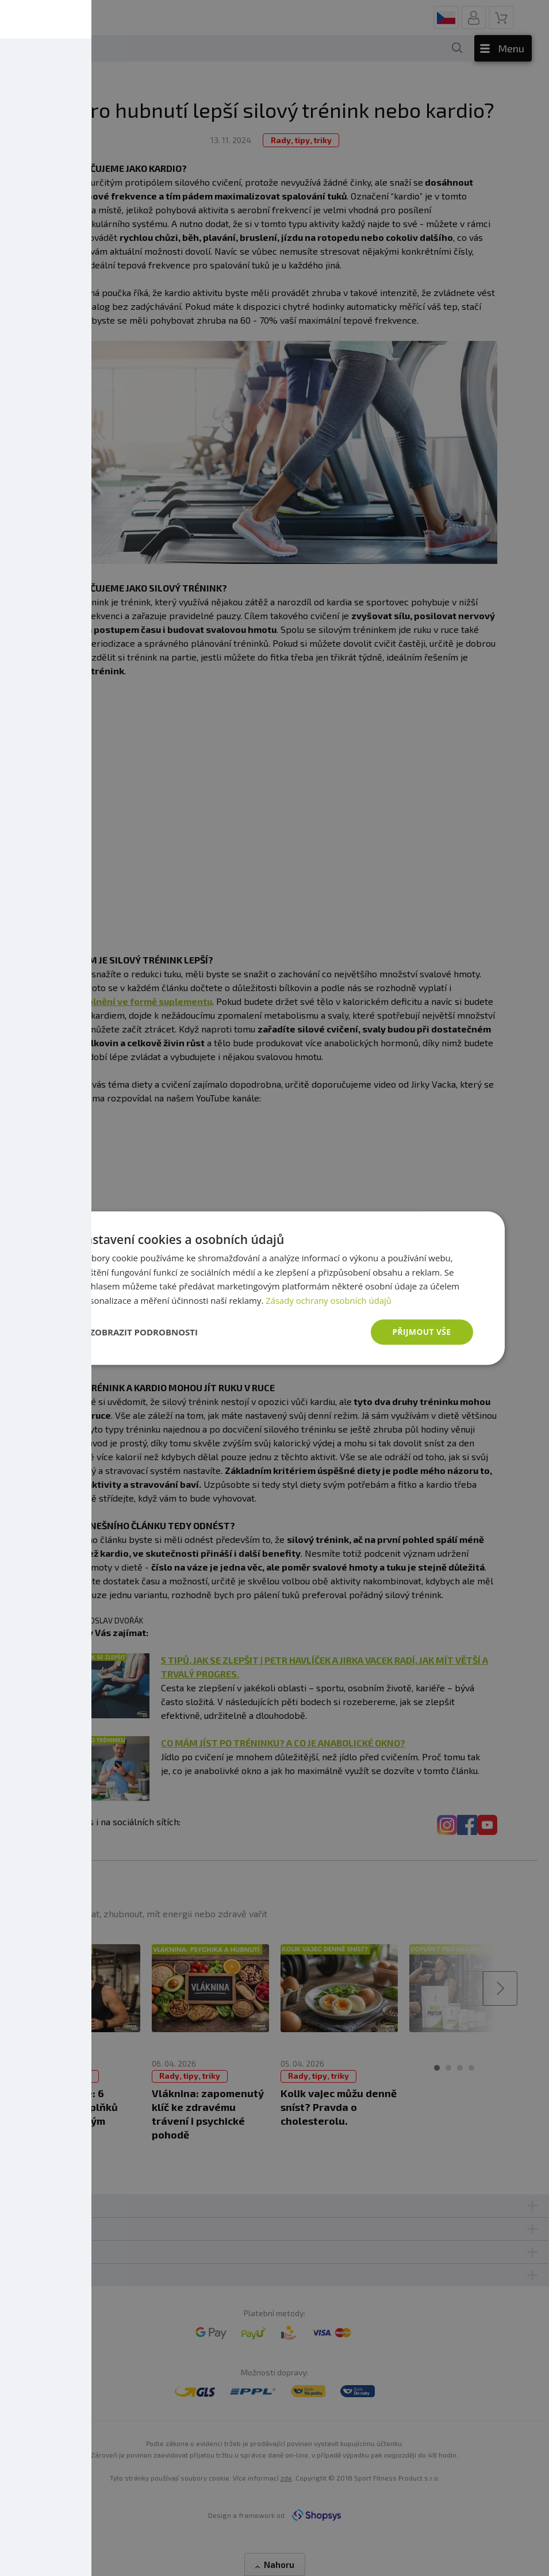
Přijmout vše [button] (421, 1331)
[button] (137, 1332)
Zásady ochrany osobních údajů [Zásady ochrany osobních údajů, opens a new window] (329, 1300)
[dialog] (275, 1288)
